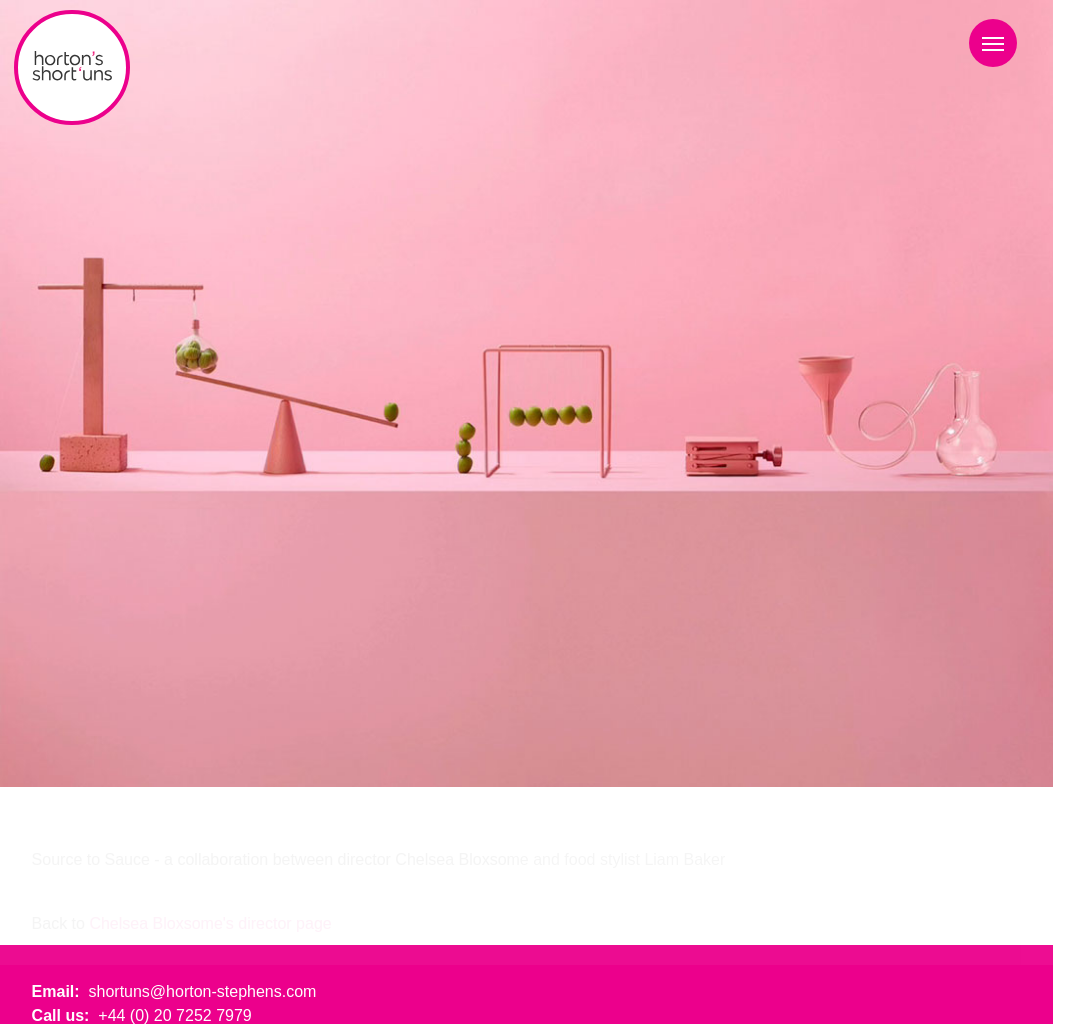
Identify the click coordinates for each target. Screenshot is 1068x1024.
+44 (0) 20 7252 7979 (174, 1015)
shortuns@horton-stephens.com (203, 991)
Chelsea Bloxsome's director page (210, 923)
